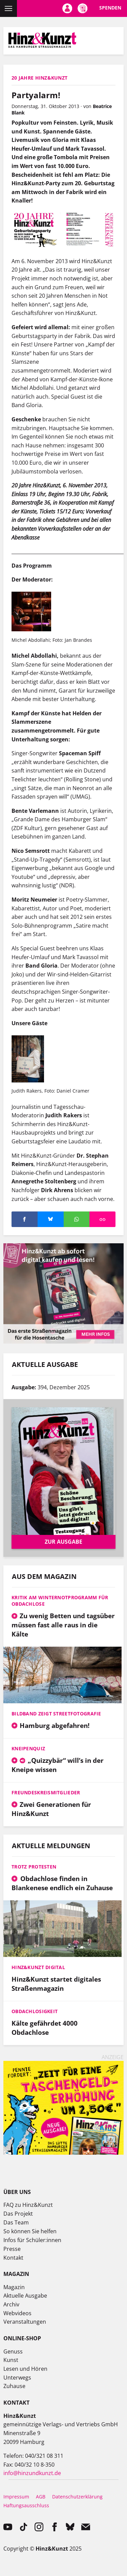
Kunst (10, 2360)
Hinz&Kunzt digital (38, 1967)
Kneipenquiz (28, 1748)
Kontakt (13, 2257)
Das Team (16, 2222)
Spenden (110, 7)
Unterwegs (17, 2377)
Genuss (13, 2351)
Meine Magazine (82, 8)
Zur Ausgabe (63, 1541)
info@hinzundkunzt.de (32, 2473)
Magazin (14, 2287)
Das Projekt (18, 2213)
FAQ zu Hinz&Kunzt (28, 2205)
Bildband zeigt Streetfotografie (56, 1713)
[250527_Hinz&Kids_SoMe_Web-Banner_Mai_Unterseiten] (63, 2152)
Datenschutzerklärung (77, 2496)
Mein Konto (67, 8)
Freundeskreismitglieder (46, 1792)
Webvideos (17, 2313)
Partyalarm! (36, 95)
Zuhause (14, 2386)
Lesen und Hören (25, 2368)
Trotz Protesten (34, 1866)
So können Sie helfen (30, 2231)
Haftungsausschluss (26, 2505)
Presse (12, 2249)
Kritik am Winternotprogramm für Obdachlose (60, 1600)
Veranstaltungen (24, 2321)
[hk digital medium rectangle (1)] (63, 1341)
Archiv (11, 2304)
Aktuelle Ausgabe (25, 2295)
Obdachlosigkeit (35, 2011)
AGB (40, 2496)
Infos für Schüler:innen (32, 2240)
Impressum (16, 2496)
